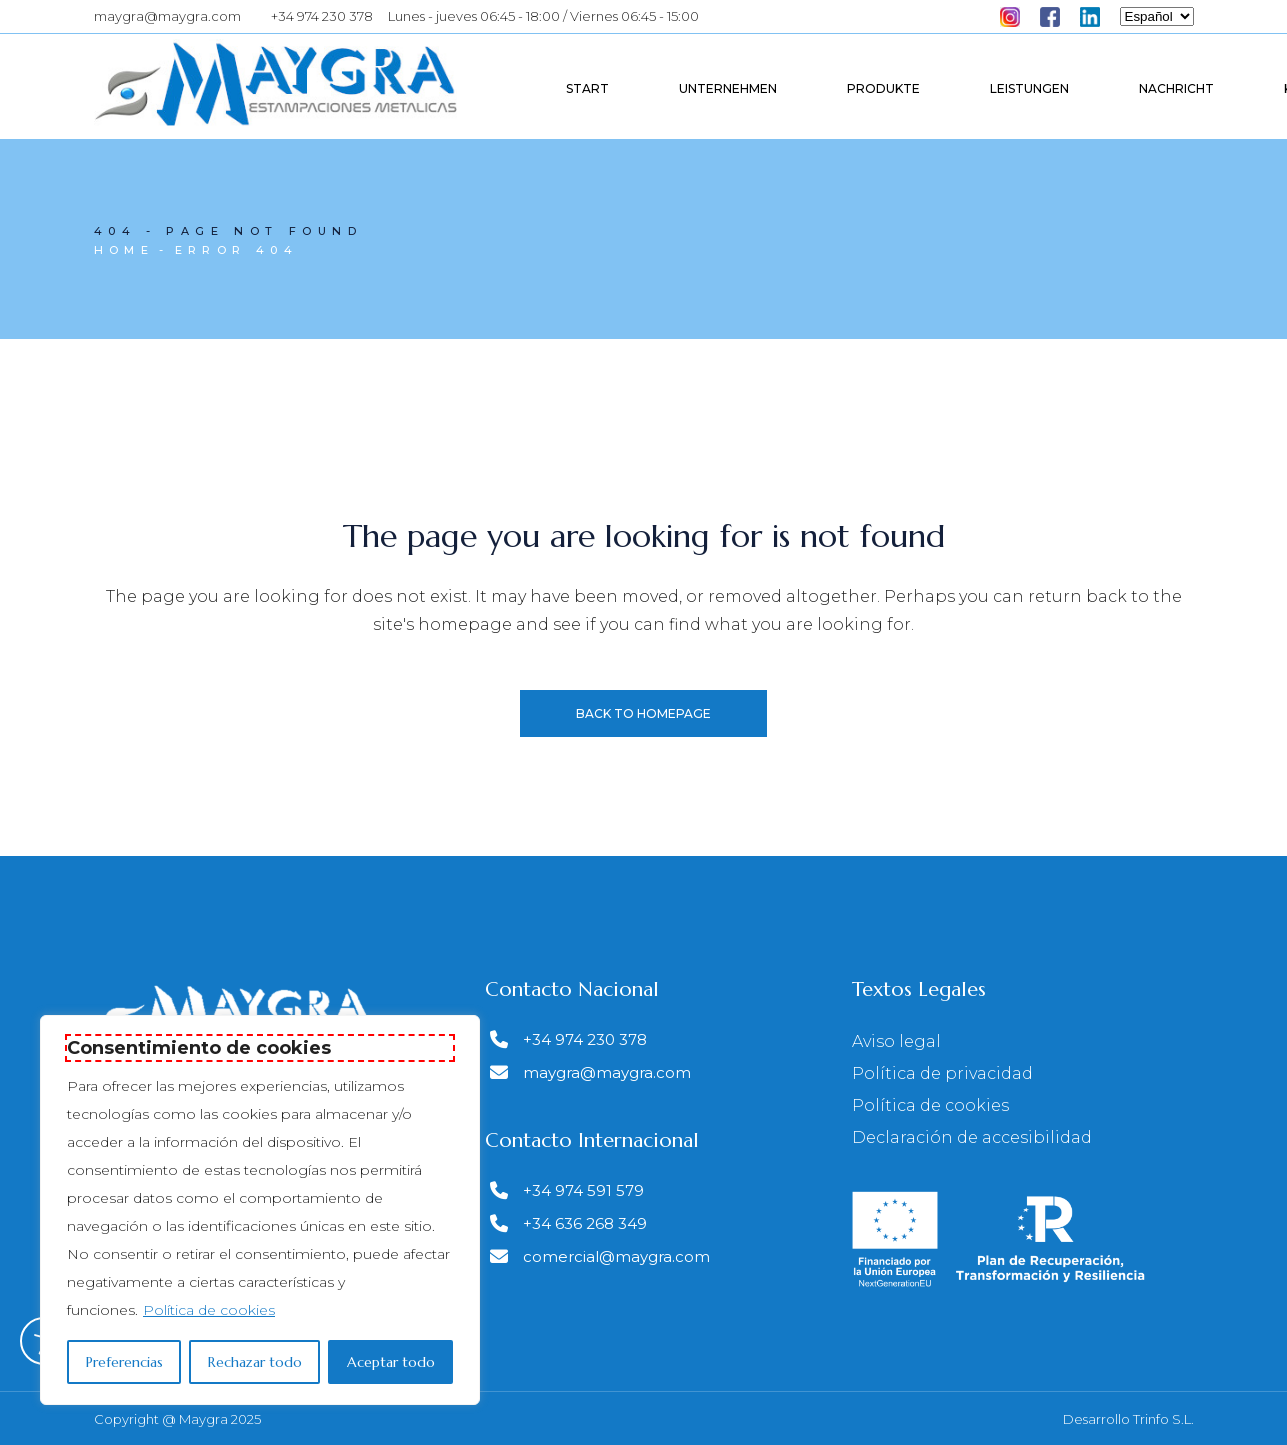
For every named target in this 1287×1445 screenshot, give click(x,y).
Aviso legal (896, 1041)
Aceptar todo (391, 1362)
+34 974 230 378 (322, 16)
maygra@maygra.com (167, 16)
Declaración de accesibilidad (972, 1137)
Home (124, 250)
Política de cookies (209, 1310)
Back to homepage (643, 713)
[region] (260, 1210)
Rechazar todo (255, 1362)
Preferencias (124, 1362)
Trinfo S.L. (1163, 1419)
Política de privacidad (942, 1073)
